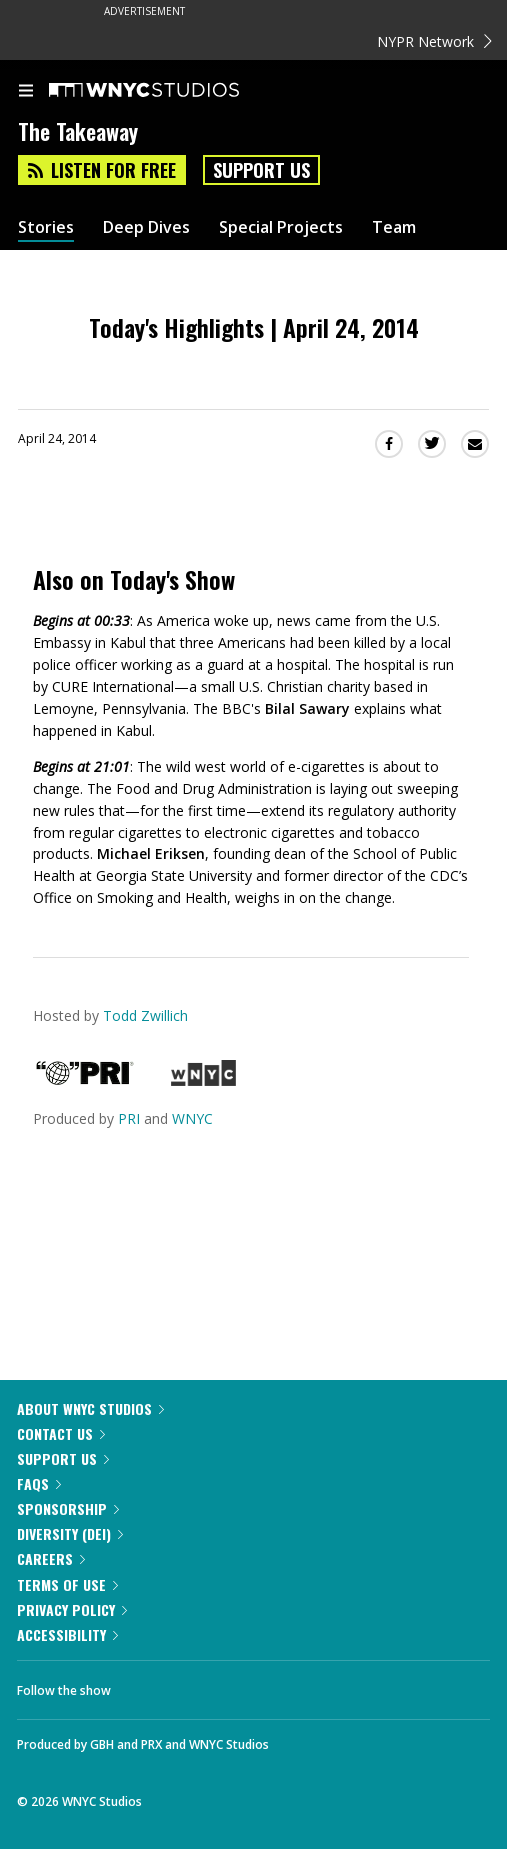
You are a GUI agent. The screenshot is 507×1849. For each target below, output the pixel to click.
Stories (46, 227)
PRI (129, 1118)
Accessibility (67, 1634)
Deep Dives (146, 227)
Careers (51, 1558)
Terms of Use (67, 1584)
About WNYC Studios (90, 1408)
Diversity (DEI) (70, 1533)
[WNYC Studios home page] (169, 91)
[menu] (26, 92)
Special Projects (281, 227)
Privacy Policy (72, 1609)
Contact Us (61, 1433)
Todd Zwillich (145, 1015)
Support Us (261, 170)
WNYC (192, 1118)
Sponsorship (68, 1508)
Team (394, 227)
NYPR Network (434, 41)
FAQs (39, 1483)
